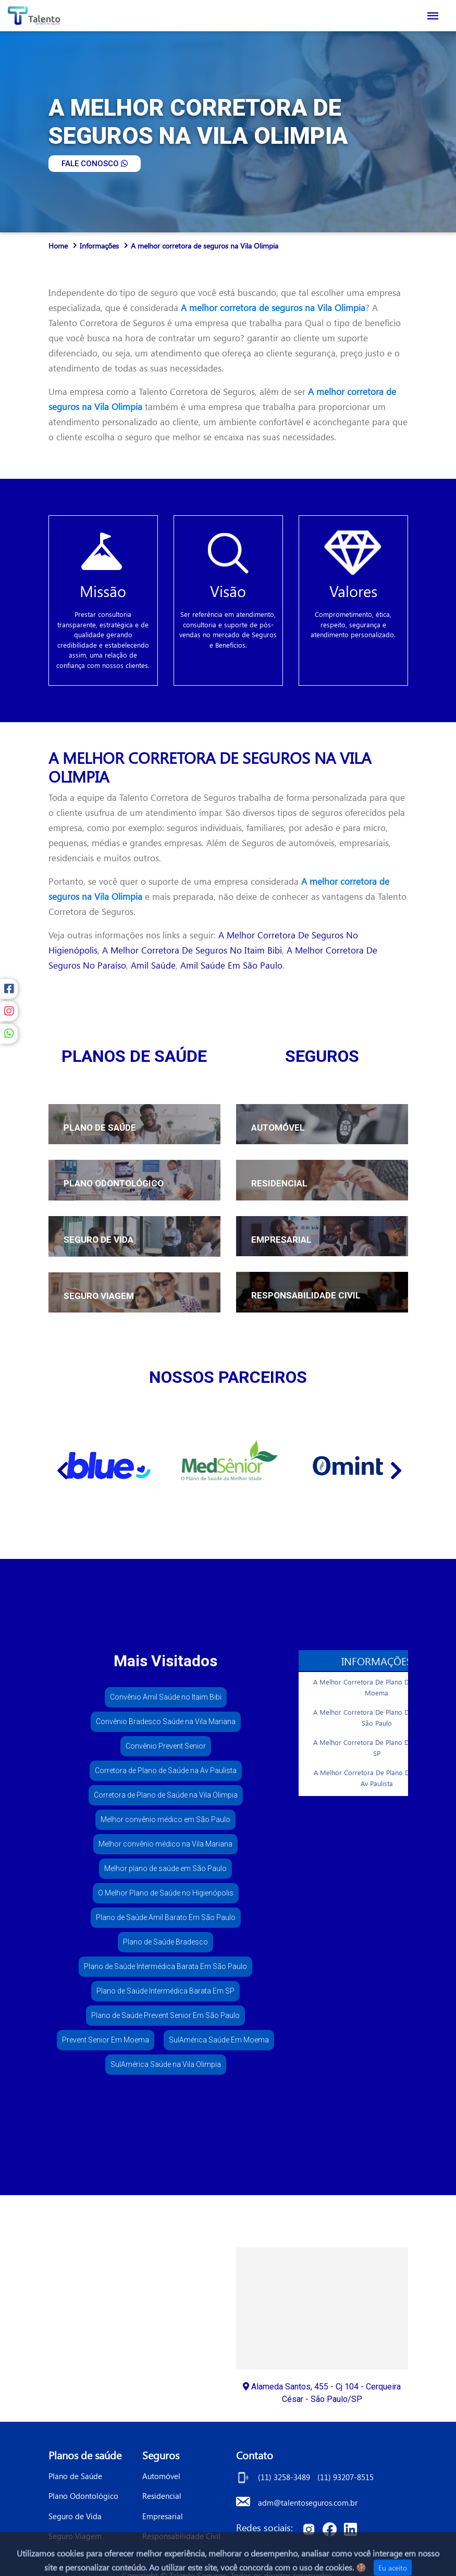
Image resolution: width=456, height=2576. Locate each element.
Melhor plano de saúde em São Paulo (165, 1868)
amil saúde (153, 965)
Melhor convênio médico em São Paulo (165, 1819)
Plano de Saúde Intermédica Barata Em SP (165, 1991)
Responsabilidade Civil (181, 2536)
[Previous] (61, 1465)
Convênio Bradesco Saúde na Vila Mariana (166, 1721)
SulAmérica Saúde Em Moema (219, 2040)
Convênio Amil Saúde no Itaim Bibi (165, 1697)
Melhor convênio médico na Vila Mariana (165, 1844)
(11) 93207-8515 (345, 2477)
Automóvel (161, 2476)
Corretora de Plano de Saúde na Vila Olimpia (166, 1795)
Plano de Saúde (75, 2476)
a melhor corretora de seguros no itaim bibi (192, 950)
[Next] (395, 1465)
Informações (99, 246)
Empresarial (162, 2516)
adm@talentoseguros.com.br (308, 2502)
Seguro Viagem (75, 2536)
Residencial (161, 2496)
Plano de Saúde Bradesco (165, 1942)
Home (58, 246)
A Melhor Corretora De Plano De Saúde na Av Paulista (379, 1778)
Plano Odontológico (83, 2496)
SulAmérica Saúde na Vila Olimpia (165, 2064)
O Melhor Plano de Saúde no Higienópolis (165, 1893)
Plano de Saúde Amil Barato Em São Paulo (166, 1917)
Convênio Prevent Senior (166, 1746)
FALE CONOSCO (94, 163)
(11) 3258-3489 (285, 2477)
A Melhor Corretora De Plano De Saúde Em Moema (379, 1687)
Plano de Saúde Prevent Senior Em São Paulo (165, 2015)
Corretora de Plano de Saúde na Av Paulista (166, 1770)
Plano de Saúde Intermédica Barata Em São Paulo (165, 1966)
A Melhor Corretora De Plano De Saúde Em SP (379, 1748)
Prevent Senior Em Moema (105, 2040)
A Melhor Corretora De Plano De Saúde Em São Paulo (379, 1717)
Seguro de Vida (75, 2516)
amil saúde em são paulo (231, 965)
